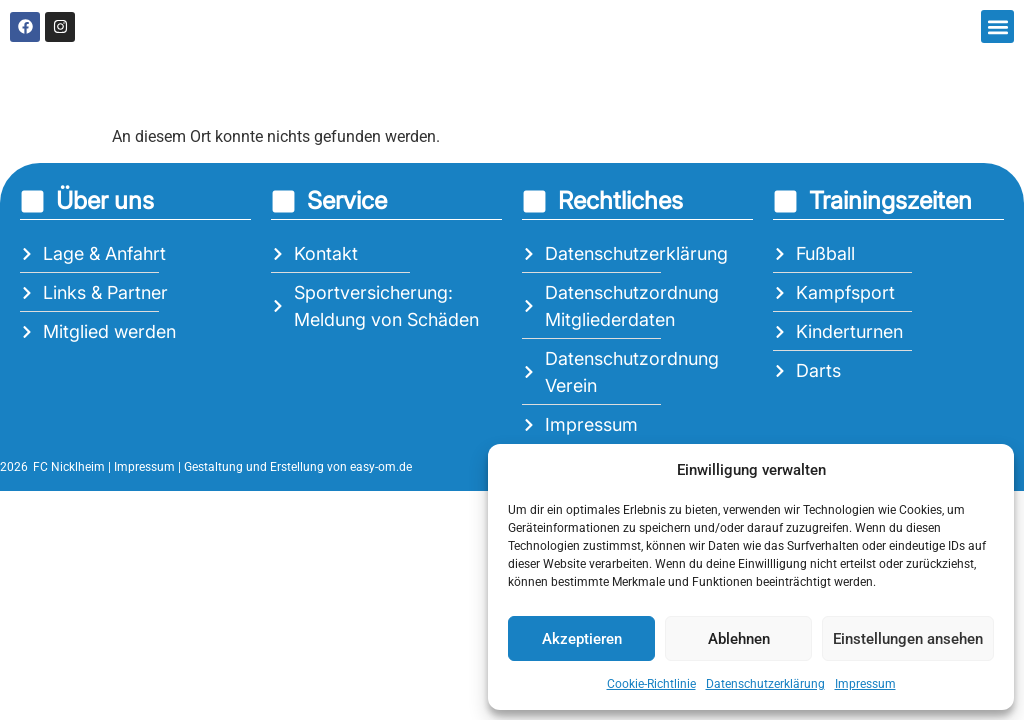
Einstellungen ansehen (908, 639)
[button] (997, 26)
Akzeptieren (582, 639)
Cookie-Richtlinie (651, 684)
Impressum (865, 684)
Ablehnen (739, 639)
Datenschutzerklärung (765, 684)
